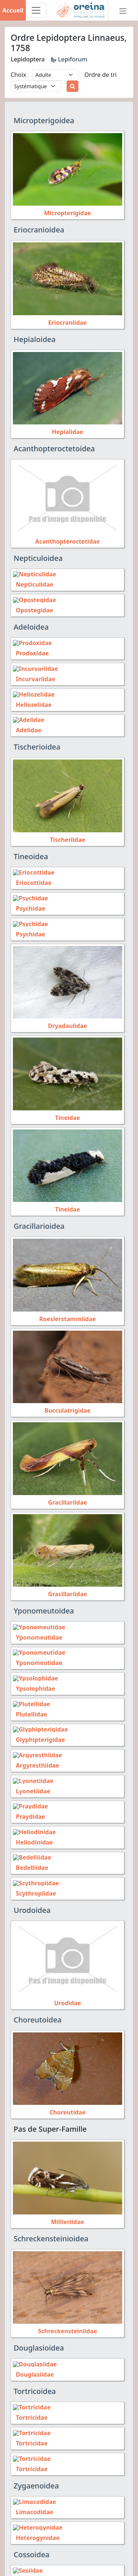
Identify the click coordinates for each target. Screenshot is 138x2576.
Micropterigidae (67, 213)
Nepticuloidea (38, 558)
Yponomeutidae (36, 1631)
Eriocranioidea (39, 230)
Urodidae (67, 1991)
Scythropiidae (33, 1882)
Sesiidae (25, 2565)
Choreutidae (67, 2100)
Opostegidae (31, 609)
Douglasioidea (39, 2336)
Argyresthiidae (34, 1757)
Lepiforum (69, 59)
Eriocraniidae (67, 323)
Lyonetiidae (30, 1782)
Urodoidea (32, 1898)
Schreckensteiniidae (67, 2319)
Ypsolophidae (32, 1681)
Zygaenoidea (36, 2471)
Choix (18, 75)
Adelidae (26, 727)
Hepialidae (67, 432)
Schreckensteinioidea (51, 2226)
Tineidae (67, 1112)
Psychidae (27, 904)
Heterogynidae (35, 2522)
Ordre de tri (100, 75)
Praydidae (27, 1807)
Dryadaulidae (67, 1021)
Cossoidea (31, 2539)
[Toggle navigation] (36, 10)
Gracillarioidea (39, 1221)
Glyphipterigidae (37, 1732)
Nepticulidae (31, 584)
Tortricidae (29, 2405)
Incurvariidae (32, 677)
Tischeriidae (67, 836)
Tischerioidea (37, 743)
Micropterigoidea (44, 120)
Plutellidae (28, 1706)
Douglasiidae (32, 2362)
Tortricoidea (35, 2379)
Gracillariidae (67, 1497)
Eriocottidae (31, 879)
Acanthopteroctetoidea (54, 448)
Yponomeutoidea (44, 1606)
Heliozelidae (31, 702)
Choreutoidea (37, 2008)
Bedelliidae (29, 1857)
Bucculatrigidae (68, 1405)
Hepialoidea (35, 339)
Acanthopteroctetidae (67, 541)
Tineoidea (31, 853)
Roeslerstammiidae (67, 1313)
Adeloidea (31, 626)
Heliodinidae (31, 1832)
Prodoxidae (29, 652)
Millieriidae (67, 2210)
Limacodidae (31, 2497)
